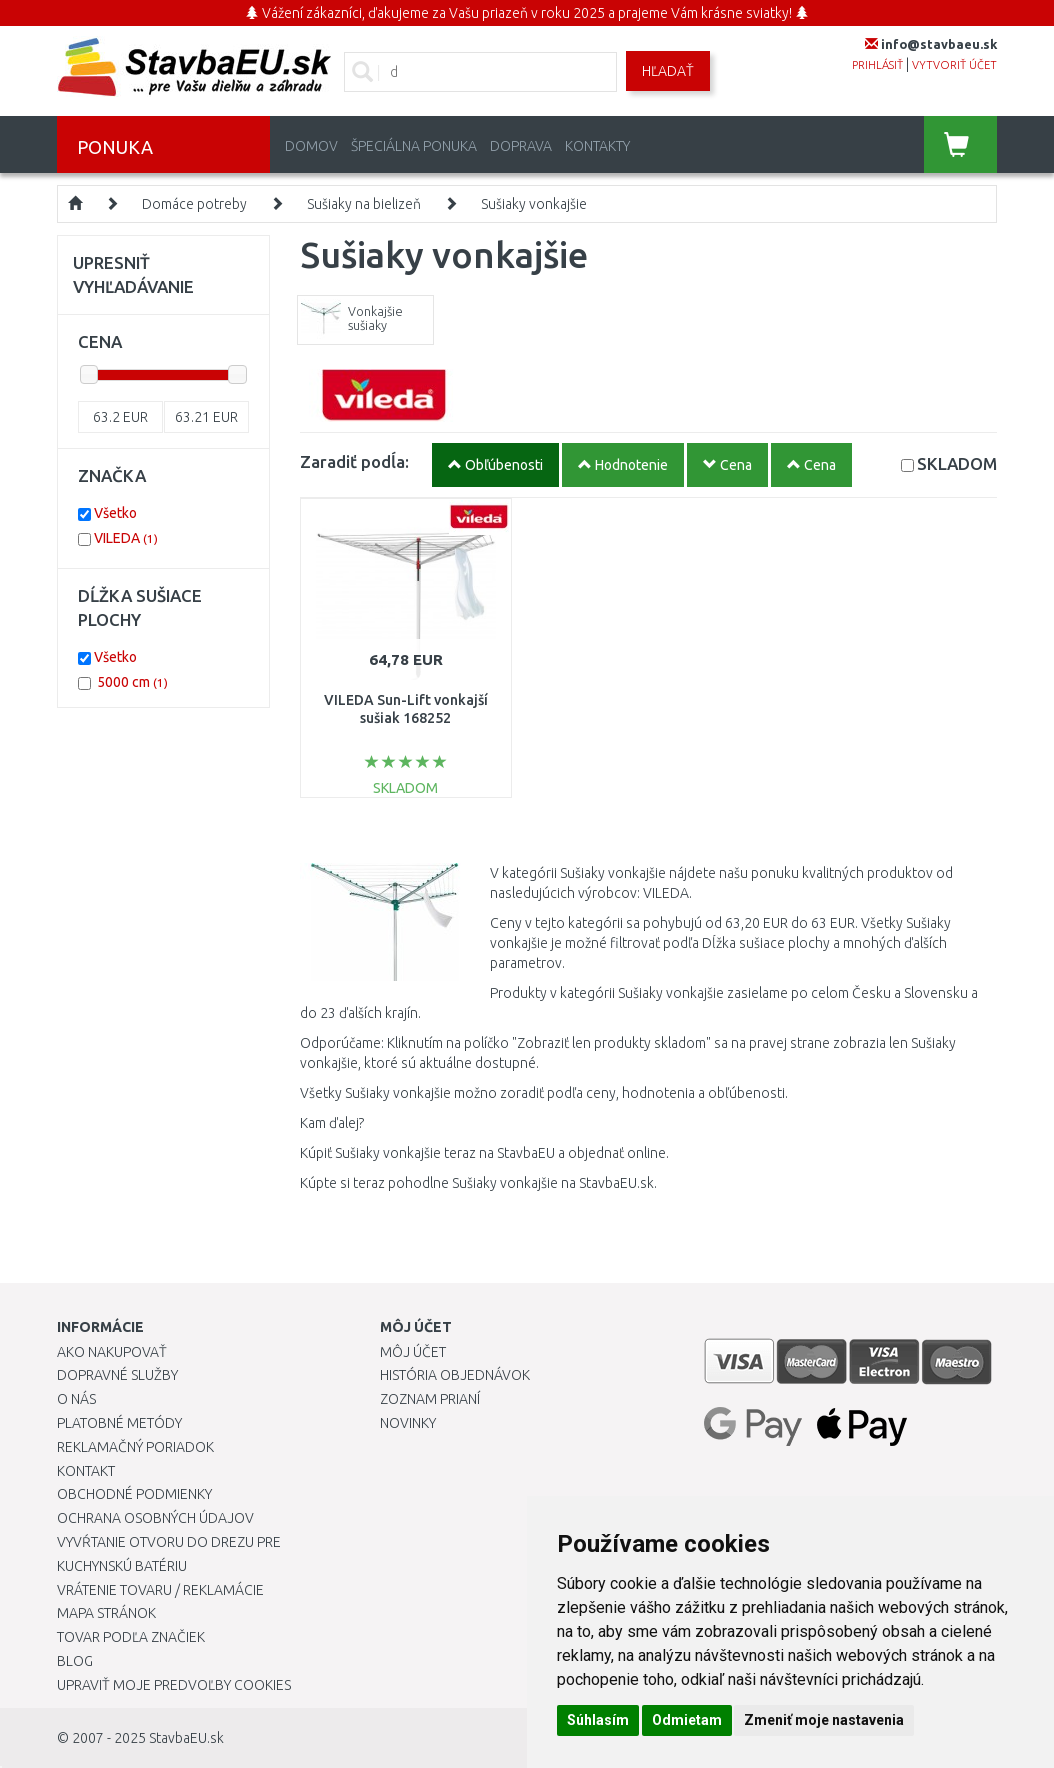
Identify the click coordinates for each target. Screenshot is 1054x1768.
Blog (75, 1661)
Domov (311, 146)
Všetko (115, 513)
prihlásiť (877, 65)
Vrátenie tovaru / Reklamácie (160, 1590)
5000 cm (132, 682)
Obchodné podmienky (134, 1494)
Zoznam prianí (430, 1399)
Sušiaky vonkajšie (534, 204)
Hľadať (668, 71)
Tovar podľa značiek (131, 1637)
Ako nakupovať (112, 1352)
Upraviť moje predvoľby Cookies (174, 1685)
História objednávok (455, 1375)
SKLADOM (957, 463)
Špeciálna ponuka (414, 146)
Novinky (408, 1423)
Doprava (521, 146)
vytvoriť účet (954, 65)
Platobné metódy (119, 1423)
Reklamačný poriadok (135, 1447)
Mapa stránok (106, 1613)
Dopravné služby (117, 1375)
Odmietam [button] (687, 1720)
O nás (76, 1399)
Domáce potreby (194, 204)
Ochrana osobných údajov (155, 1518)
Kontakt (86, 1471)
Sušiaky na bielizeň (364, 204)
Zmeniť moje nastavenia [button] (824, 1720)
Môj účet (413, 1352)
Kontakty (597, 146)
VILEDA (126, 538)
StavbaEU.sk (186, 1738)
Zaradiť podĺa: (354, 461)
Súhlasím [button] (598, 1720)
